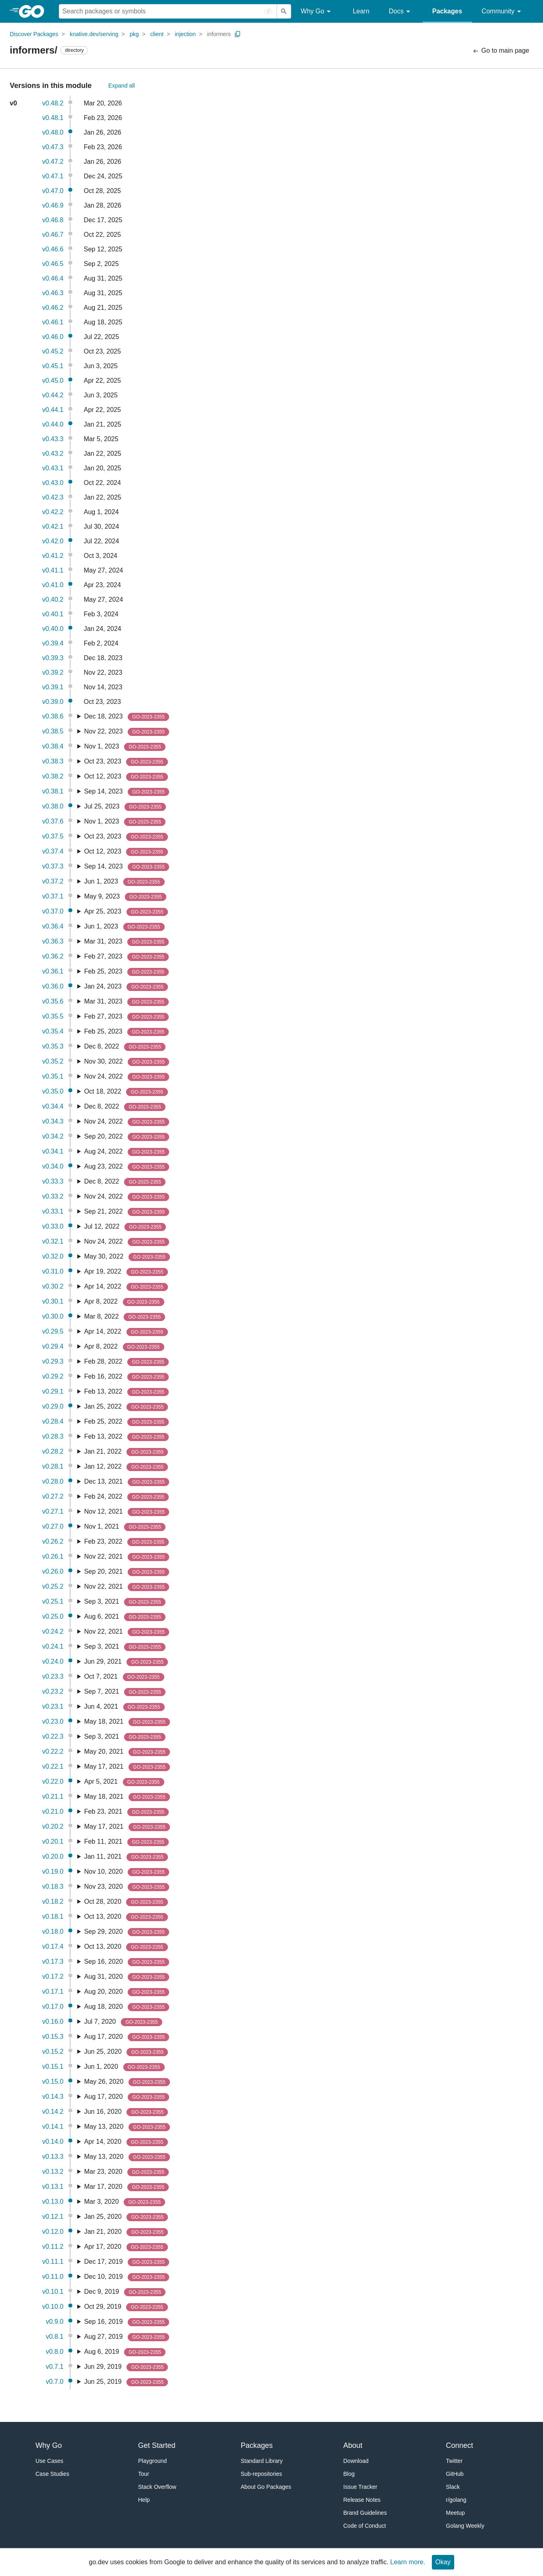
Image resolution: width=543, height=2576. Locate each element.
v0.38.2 (52, 776)
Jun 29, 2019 (126, 2367)
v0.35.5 (52, 1016)
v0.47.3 (52, 147)
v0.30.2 (52, 1286)
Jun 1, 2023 (124, 882)
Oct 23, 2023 (125, 762)
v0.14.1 (52, 2126)
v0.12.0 (52, 2231)
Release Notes (362, 2500)
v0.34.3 (52, 1121)
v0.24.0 (52, 1661)
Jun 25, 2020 (126, 2052)
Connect (459, 2445)
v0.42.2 (52, 511)
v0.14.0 (52, 2141)
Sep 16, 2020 (126, 1962)
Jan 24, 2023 (126, 987)
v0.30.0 (52, 1316)
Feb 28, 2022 (126, 1362)
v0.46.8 (52, 220)
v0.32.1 (52, 1241)
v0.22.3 (52, 1736)
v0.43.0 (52, 482)
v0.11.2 (52, 2246)
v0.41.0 (52, 584)
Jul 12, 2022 (125, 1227)
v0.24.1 (52, 1646)
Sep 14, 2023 (126, 792)
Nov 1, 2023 (124, 747)
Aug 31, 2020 (126, 1977)
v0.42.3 (52, 497)
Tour (143, 2474)
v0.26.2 (52, 1541)
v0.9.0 (55, 2321)
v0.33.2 (52, 1196)
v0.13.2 (52, 2171)
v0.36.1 (52, 971)
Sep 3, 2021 (124, 1602)
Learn (361, 11)
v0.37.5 (52, 836)
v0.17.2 (52, 1976)
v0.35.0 (52, 1091)
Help (144, 2500)
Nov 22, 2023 (126, 732)
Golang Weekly (465, 2525)
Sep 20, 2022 (126, 1137)
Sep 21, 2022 (126, 1212)
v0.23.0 (52, 1721)
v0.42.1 (52, 526)
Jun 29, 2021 (126, 1662)
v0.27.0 (52, 1526)
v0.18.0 (52, 1931)
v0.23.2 (52, 1691)
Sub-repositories (261, 2474)
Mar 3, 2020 (124, 2202)
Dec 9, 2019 (124, 2292)
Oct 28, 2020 (125, 1902)
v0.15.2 (52, 2051)
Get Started (157, 2445)
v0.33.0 (52, 1226)
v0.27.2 (52, 1496)
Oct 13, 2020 (125, 1917)
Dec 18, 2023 (126, 717)
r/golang (456, 2500)
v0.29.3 (52, 1361)
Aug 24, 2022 (126, 1152)
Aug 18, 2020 (126, 2007)
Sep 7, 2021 (124, 1692)
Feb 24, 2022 (126, 1497)
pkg (134, 34)
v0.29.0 (52, 1406)
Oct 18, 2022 (125, 1092)
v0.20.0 (52, 1856)
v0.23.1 (52, 1706)
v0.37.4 (52, 851)
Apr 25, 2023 (125, 912)
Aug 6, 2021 (124, 1617)
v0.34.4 (52, 1106)
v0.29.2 (52, 1376)
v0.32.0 (52, 1256)
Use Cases (49, 2461)
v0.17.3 (52, 1961)
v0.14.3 (52, 2096)
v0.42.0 (52, 541)
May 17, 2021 (127, 1767)
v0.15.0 (52, 2081)
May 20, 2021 (127, 1752)
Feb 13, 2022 (126, 1392)
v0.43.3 (52, 438)
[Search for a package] (168, 11)
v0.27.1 (52, 1511)
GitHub (455, 2474)
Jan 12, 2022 (126, 1467)
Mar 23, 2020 (126, 2172)
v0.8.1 (55, 2336)
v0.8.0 (55, 2351)
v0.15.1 (52, 2066)
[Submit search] (284, 11)
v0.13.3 (52, 2156)
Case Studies (52, 2474)
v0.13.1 (52, 2186)
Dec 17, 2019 (126, 2262)
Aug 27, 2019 (126, 2337)
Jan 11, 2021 (126, 1857)
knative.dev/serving (94, 34)
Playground (152, 2461)
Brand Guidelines (365, 2513)
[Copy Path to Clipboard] (237, 34)
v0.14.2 (52, 2111)
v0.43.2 (52, 453)
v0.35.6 (52, 1001)
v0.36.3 (52, 941)
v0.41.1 (52, 570)
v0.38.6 (52, 716)
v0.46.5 (52, 263)
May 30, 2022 (127, 1257)
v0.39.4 (52, 643)
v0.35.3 (52, 1046)
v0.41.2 (52, 555)
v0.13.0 (52, 2201)
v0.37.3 (52, 866)
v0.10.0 (52, 2306)
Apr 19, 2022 (125, 1272)
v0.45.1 (52, 365)
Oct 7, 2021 (124, 1677)
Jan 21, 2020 (126, 2232)
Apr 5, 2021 (124, 1782)
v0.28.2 (52, 1451)
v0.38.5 (52, 731)
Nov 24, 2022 (126, 1077)
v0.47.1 (52, 176)
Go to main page (500, 51)
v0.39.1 (52, 687)
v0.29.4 (52, 1346)
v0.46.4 (52, 278)
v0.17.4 (52, 1946)
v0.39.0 (52, 701)
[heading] (34, 11)
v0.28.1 (52, 1466)
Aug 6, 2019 (124, 2352)
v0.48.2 (52, 103)
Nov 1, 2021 (124, 1527)
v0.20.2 (52, 1826)
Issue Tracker (360, 2487)
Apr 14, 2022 (125, 1287)
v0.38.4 (52, 746)
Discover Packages (34, 34)
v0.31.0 (52, 1271)
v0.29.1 (52, 1391)
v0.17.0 (52, 2006)
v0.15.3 (52, 2036)
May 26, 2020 (127, 2082)
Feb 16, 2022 (126, 1377)
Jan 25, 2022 (126, 1407)
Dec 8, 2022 (124, 1047)
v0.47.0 (52, 190)
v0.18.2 (52, 1901)
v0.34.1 (52, 1151)
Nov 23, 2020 (126, 1887)
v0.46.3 (52, 293)
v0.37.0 (52, 911)
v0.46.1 (52, 322)
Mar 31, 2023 (126, 942)
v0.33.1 (52, 1211)
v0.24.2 (52, 1631)
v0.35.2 (52, 1061)
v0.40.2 (52, 599)
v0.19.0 (52, 1871)
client (156, 34)
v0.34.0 (52, 1166)
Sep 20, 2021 (126, 1572)
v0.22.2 (52, 1751)
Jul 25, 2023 (125, 807)
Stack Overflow (157, 2487)
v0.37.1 (52, 896)
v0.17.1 (52, 1991)
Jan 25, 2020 (126, 2217)
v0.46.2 (52, 307)
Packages (447, 11)
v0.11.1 (52, 2261)
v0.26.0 (52, 1571)
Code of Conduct (364, 2525)
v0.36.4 (52, 926)
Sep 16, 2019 (126, 2322)
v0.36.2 (52, 956)
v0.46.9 (52, 205)
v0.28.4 (52, 1421)
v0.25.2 (52, 1586)
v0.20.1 (52, 1841)
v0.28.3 (52, 1436)
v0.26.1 (52, 1556)
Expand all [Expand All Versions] (121, 85)
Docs (401, 11)
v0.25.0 (52, 1616)
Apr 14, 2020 (125, 2142)
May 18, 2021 (127, 1722)
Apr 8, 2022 (124, 1302)
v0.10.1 (52, 2291)
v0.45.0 (52, 380)
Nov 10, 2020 (126, 1872)
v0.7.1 (55, 2366)
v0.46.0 (52, 336)
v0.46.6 (52, 249)
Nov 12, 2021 (126, 1512)
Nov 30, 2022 (126, 1062)
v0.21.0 (52, 1811)
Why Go (317, 11)
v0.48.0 (52, 132)
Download (356, 2461)
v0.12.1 (52, 2216)
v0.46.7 (52, 234)
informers (219, 34)
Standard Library (262, 2461)
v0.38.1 (52, 791)
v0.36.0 (52, 986)
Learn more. (407, 2562)
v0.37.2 (52, 881)
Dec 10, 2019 (126, 2277)
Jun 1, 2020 (124, 2067)
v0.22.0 (52, 1781)
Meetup (455, 2513)
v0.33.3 (52, 1181)
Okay (443, 2562)
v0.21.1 (52, 1796)
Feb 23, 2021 (126, 1812)
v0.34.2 (52, 1136)
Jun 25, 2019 (126, 2382)
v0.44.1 (52, 409)
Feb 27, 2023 (126, 957)
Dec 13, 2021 (126, 1482)
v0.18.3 (52, 1886)
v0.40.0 (52, 628)
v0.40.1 (52, 614)
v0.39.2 (52, 672)
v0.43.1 (52, 468)
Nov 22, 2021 (126, 1557)
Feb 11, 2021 (126, 1842)
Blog (349, 2474)
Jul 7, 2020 (123, 2022)
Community (503, 11)
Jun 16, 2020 (126, 2112)
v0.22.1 (52, 1766)
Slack (453, 2487)
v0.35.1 (52, 1076)
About (353, 2445)
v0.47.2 (52, 161)
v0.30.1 (52, 1301)
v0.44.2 (52, 395)
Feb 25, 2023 (126, 972)
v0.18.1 (52, 1916)
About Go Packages (266, 2487)
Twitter (454, 2461)
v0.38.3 (52, 761)
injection (185, 34)
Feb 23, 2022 (126, 1542)
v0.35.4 (52, 1031)
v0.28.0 (52, 1481)
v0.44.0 (52, 424)
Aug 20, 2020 (126, 1992)
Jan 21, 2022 (126, 1452)
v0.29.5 (52, 1331)
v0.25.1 (52, 1601)
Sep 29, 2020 (126, 1932)
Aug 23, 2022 (126, 1167)
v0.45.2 (52, 351)
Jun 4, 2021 (124, 1707)
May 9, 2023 (125, 897)
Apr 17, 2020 (125, 2247)
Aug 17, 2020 (126, 2037)
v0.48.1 (52, 117)
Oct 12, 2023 (125, 777)
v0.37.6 (52, 821)
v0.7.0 (55, 2381)
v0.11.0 (52, 2276)
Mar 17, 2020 (126, 2187)
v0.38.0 (52, 806)
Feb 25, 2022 (126, 1422)
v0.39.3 (52, 657)
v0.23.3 (52, 1676)
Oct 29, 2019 (125, 2307)
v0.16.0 (52, 2021)
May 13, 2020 (127, 2127)
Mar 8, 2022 (124, 1317)
